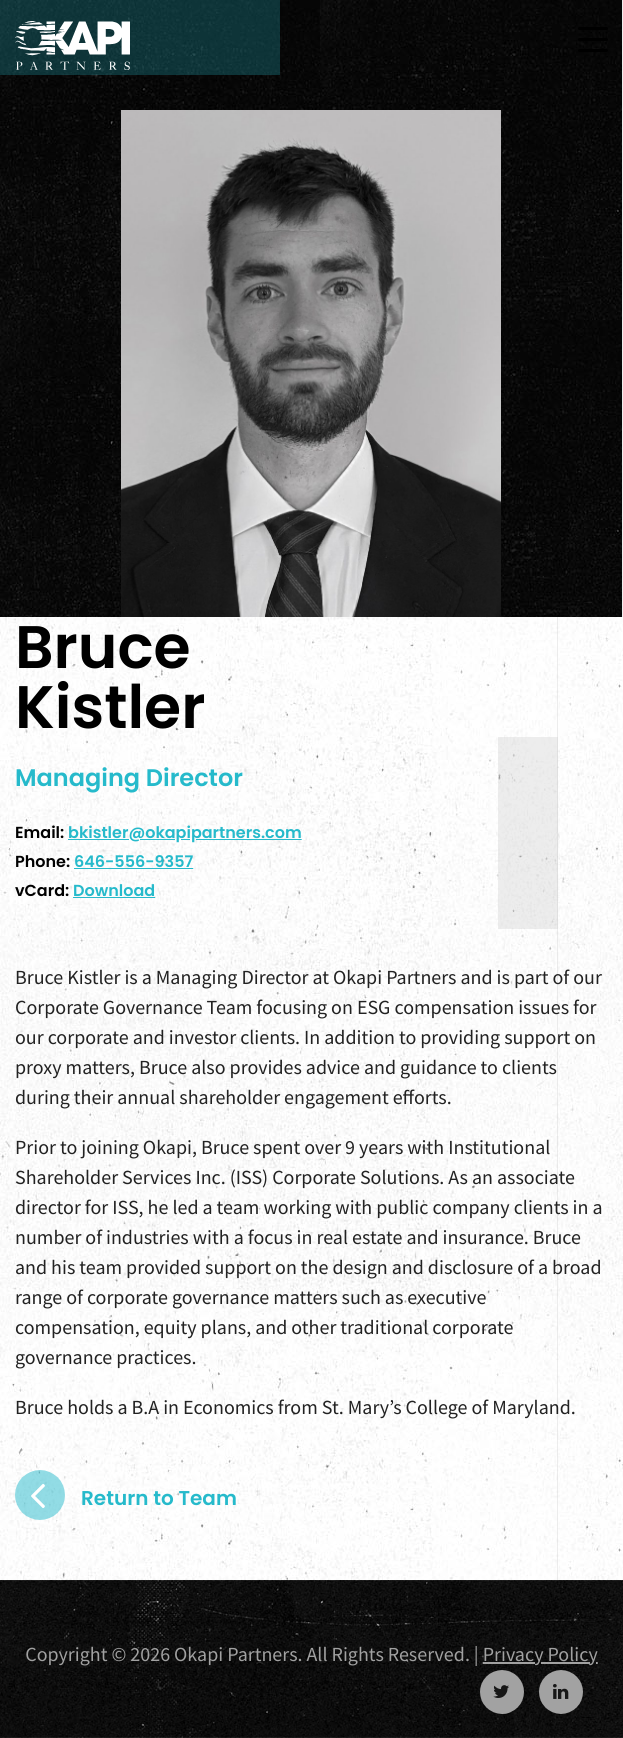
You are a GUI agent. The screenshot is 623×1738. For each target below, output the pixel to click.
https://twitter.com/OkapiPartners (502, 1692)
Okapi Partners (72, 46)
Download (114, 890)
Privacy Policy (540, 1654)
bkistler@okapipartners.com (185, 832)
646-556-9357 (133, 861)
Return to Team (159, 1498)
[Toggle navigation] (593, 39)
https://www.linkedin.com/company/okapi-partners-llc (561, 1692)
